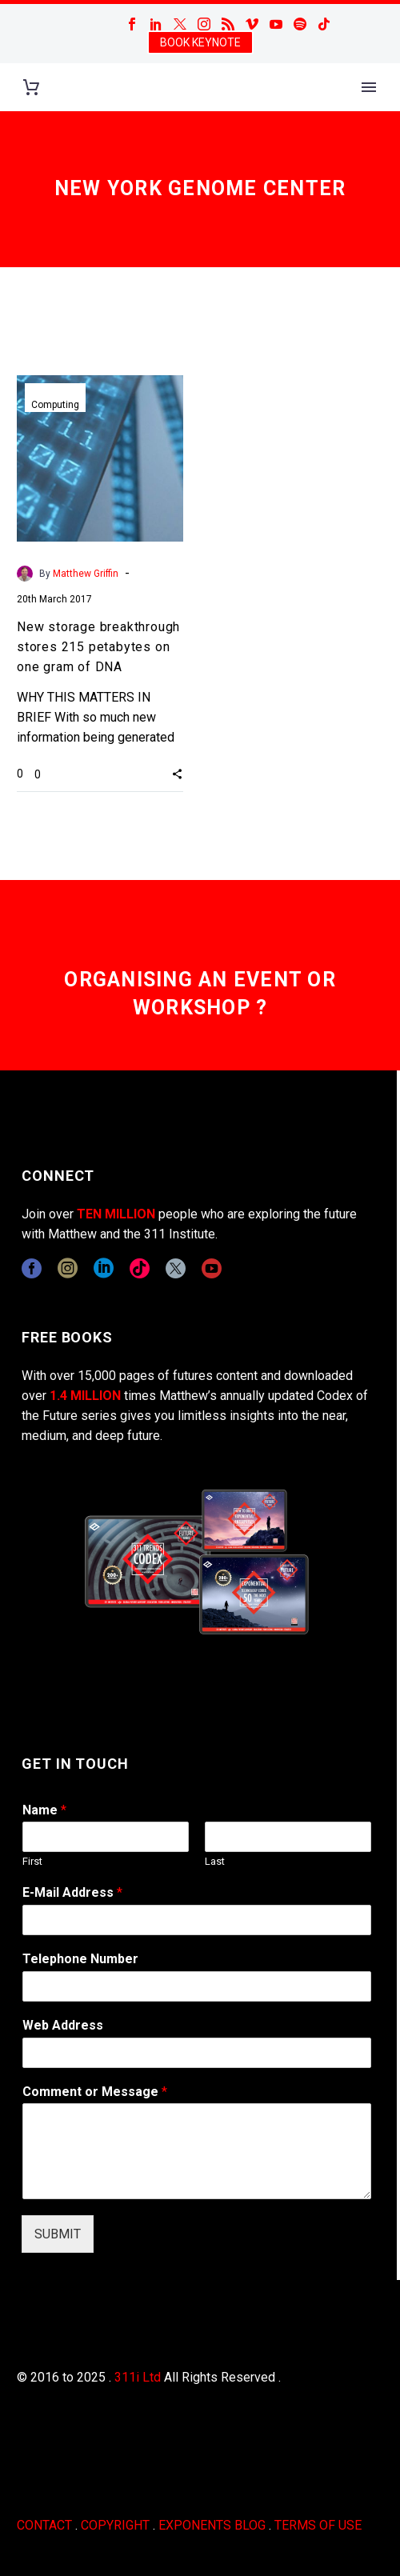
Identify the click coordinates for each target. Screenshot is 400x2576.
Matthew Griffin (85, 573)
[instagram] (68, 1268)
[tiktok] (140, 1268)
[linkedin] (104, 1268)
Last (215, 1861)
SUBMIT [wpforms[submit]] (57, 2234)
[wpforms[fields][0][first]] (105, 1837)
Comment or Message (94, 2091)
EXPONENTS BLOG (212, 2525)
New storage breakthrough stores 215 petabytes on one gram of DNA (98, 646)
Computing (55, 404)
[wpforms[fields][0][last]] (288, 1837)
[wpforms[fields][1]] (196, 1920)
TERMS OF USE (318, 2525)
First (32, 1861)
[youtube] (212, 1268)
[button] (177, 773)
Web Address (62, 2025)
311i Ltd (137, 2377)
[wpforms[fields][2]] (196, 2151)
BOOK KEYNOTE (200, 42)
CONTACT (44, 2525)
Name (44, 1810)
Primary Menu (369, 87)
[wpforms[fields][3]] (196, 2053)
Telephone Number (80, 1958)
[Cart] (31, 88)
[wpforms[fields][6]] (196, 1986)
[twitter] (176, 1268)
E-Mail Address (72, 1892)
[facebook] (32, 1268)
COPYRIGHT (115, 2525)
